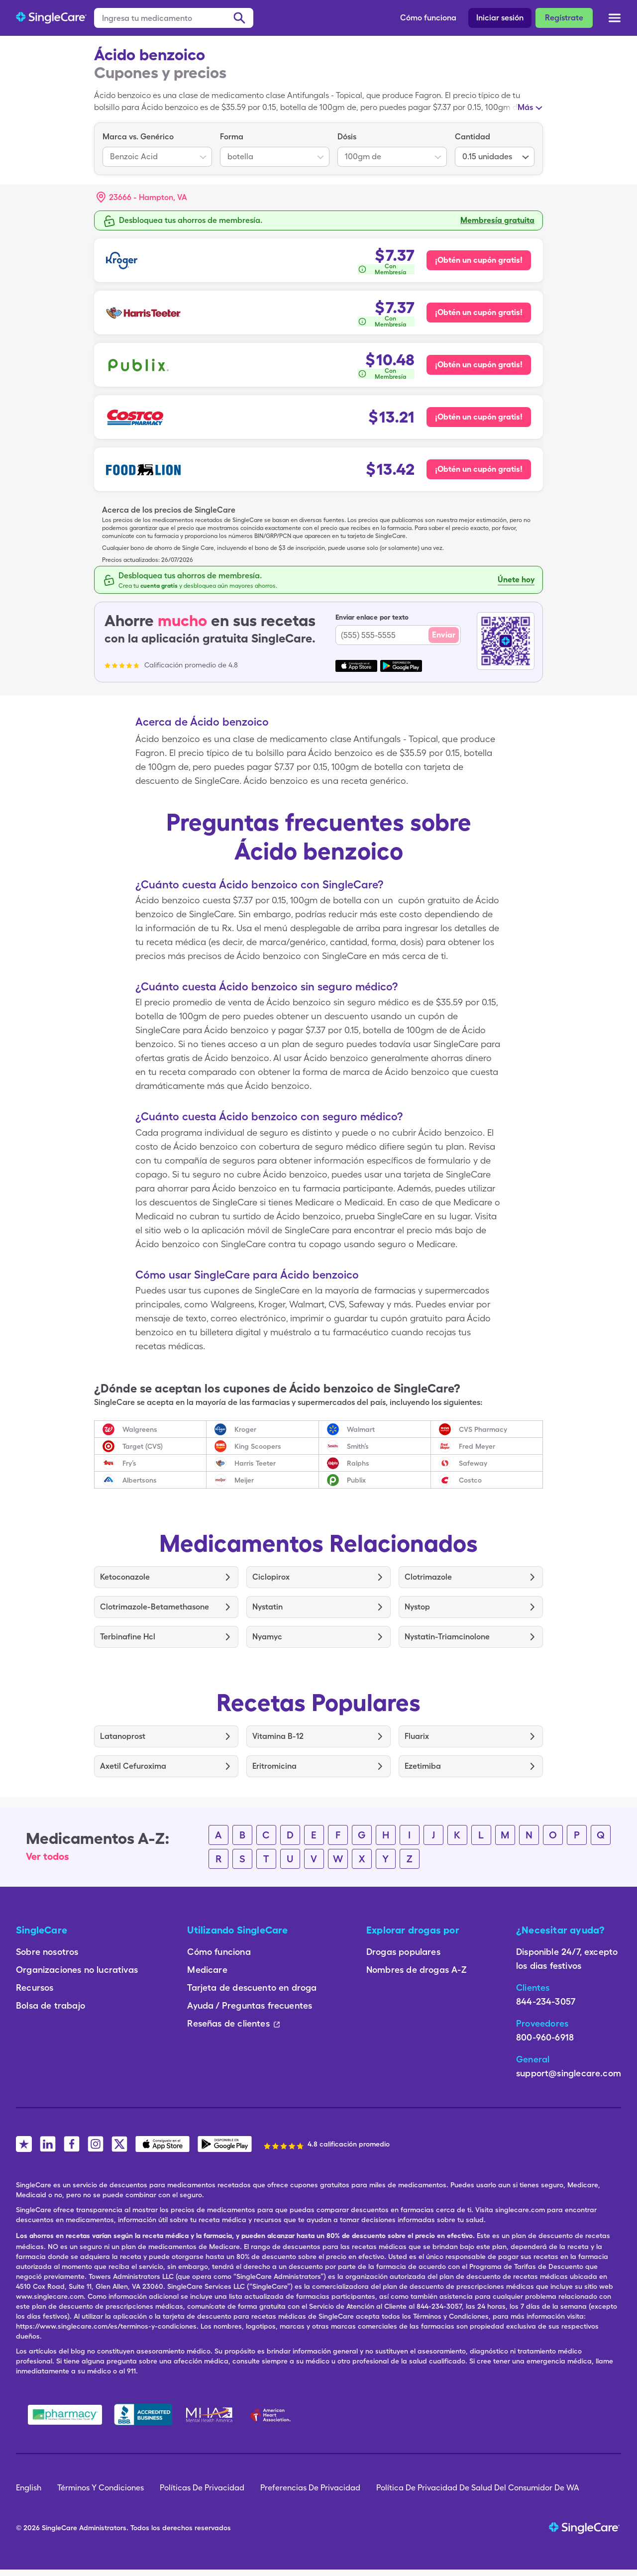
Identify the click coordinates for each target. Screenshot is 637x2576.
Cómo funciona (428, 17)
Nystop (417, 1606)
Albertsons (139, 1480)
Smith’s (358, 1446)
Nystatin (267, 1606)
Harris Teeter (255, 1463)
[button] (142, 197)
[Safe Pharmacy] (65, 2415)
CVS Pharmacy (483, 1429)
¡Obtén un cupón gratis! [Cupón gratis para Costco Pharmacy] (479, 417)
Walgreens (139, 1429)
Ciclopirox (271, 1577)
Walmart (361, 1429)
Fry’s (129, 1463)
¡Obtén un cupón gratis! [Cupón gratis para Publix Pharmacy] (479, 364)
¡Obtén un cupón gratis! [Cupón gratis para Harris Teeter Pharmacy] (479, 312)
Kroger (245, 1429)
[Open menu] (614, 18)
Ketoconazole (125, 1577)
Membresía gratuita (497, 220)
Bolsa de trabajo (50, 2005)
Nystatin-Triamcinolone (447, 1636)
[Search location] (149, 197)
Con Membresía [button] (391, 269)
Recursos (34, 1987)
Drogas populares (403, 1951)
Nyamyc (267, 1636)
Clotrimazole (428, 1577)
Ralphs (358, 1463)
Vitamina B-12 (278, 1736)
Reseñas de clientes (233, 2023)
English (28, 2487)
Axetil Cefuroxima (133, 1766)
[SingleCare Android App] (225, 2144)
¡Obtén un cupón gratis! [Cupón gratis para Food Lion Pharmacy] (479, 469)
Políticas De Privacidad (202, 2487)
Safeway (473, 1463)
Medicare (207, 1969)
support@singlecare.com (568, 2073)
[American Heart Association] (273, 2415)
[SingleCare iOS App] (162, 2144)
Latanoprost (122, 1736)
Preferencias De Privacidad (310, 2487)
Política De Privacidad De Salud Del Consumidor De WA (477, 2487)
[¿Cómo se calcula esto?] (385, 269)
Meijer (244, 1480)
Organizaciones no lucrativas (77, 1969)
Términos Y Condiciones (100, 2487)
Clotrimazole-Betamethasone (154, 1606)
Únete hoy (516, 579)
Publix (356, 1480)
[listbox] (157, 149)
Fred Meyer (477, 1446)
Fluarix (417, 1736)
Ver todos (47, 1856)
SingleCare (59, 2528)
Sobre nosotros (47, 1951)
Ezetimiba (423, 1766)
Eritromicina (274, 1766)
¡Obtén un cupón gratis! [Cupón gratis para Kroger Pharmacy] (479, 260)
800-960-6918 (545, 2037)
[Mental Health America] (210, 2415)
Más (525, 107)
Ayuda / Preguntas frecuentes (249, 2005)
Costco (470, 1480)
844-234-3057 (545, 2001)
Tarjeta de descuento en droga (252, 1987)
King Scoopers (257, 1446)
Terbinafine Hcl (127, 1636)
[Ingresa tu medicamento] (173, 18)
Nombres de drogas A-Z (416, 1969)
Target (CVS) (142, 1446)
